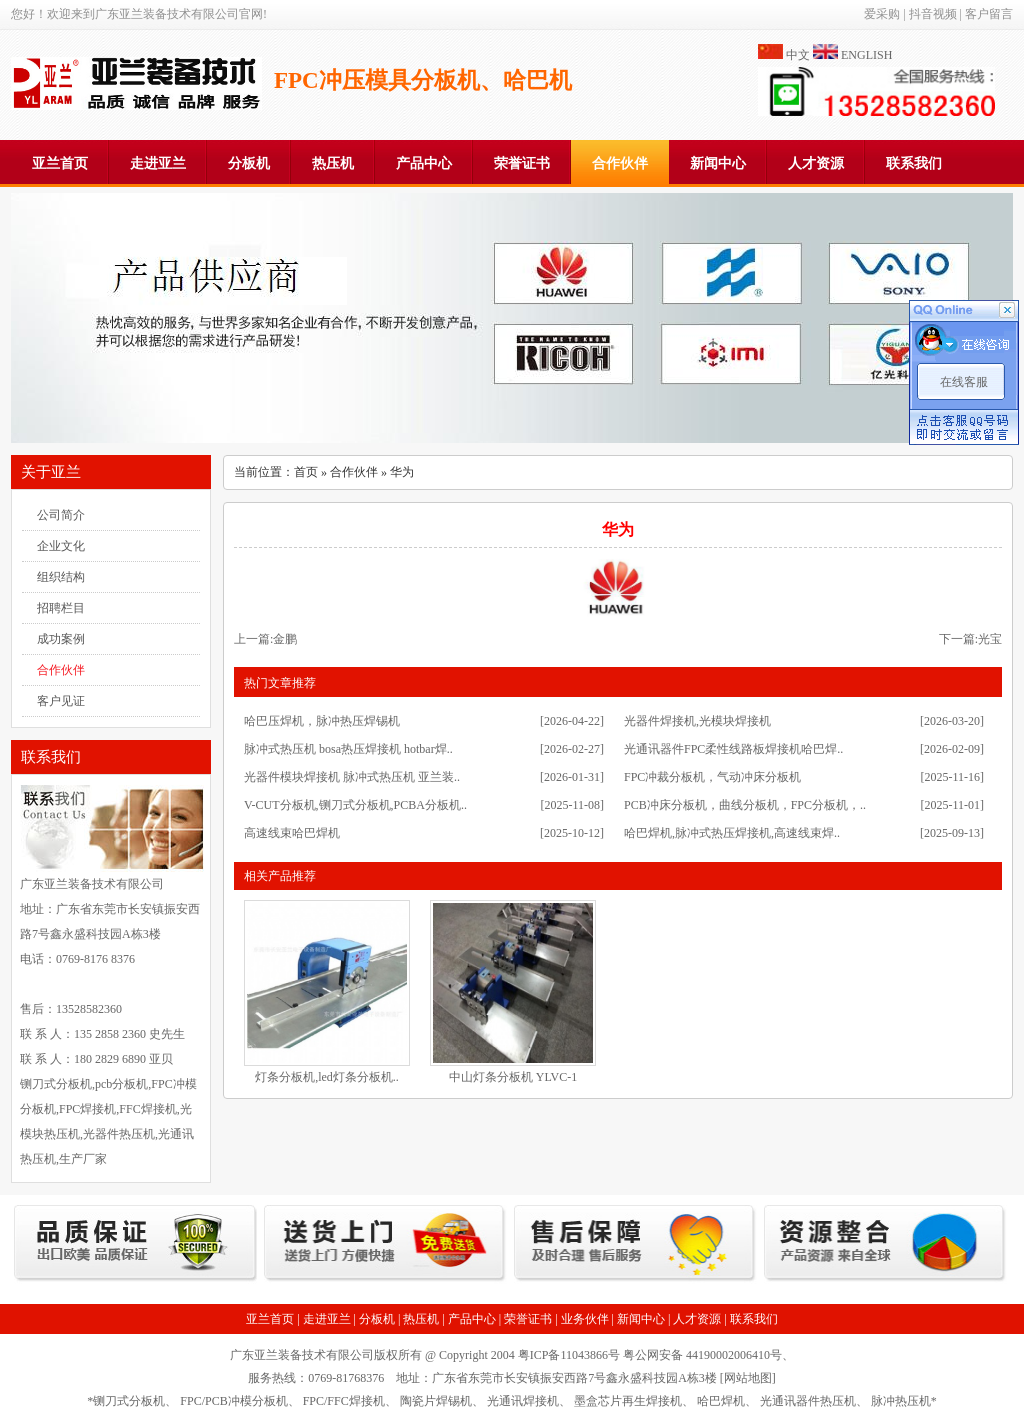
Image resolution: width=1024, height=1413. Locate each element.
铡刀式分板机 (129, 1401)
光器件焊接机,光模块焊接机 (697, 721)
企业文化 (61, 546)
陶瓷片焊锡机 (436, 1401)
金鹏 (285, 639)
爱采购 (882, 14)
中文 (798, 55)
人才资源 (816, 163)
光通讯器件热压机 (808, 1401)
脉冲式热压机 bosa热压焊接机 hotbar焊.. (348, 749)
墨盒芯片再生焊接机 (628, 1401)
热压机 (333, 163)
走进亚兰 (158, 163)
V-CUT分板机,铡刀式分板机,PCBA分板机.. (355, 805)
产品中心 (424, 163)
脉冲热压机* (904, 1401)
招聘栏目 (61, 608)
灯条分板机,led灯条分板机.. (327, 1077)
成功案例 (61, 639)
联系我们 (914, 163)
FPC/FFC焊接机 (344, 1401)
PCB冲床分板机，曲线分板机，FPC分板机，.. (745, 805)
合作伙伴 (620, 163)
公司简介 (61, 515)
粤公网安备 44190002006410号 (702, 1355)
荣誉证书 (522, 163)
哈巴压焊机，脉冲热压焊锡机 (322, 721)
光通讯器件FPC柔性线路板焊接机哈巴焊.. (733, 749)
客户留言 (989, 14)
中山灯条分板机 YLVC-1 (513, 1077)
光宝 (990, 639)
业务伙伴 (585, 1319)
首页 (306, 472)
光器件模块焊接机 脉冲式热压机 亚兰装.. (352, 777)
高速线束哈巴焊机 (292, 833)
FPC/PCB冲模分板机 (233, 1401)
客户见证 (61, 701)
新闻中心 (718, 163)
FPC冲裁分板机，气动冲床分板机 (712, 777)
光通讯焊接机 (523, 1401)
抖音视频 (933, 14)
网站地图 (748, 1378)
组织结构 (61, 577)
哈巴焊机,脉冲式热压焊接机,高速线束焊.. (732, 833)
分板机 (249, 163)
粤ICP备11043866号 (569, 1355)
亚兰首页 (60, 163)
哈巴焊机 (721, 1401)
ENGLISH (866, 55)
